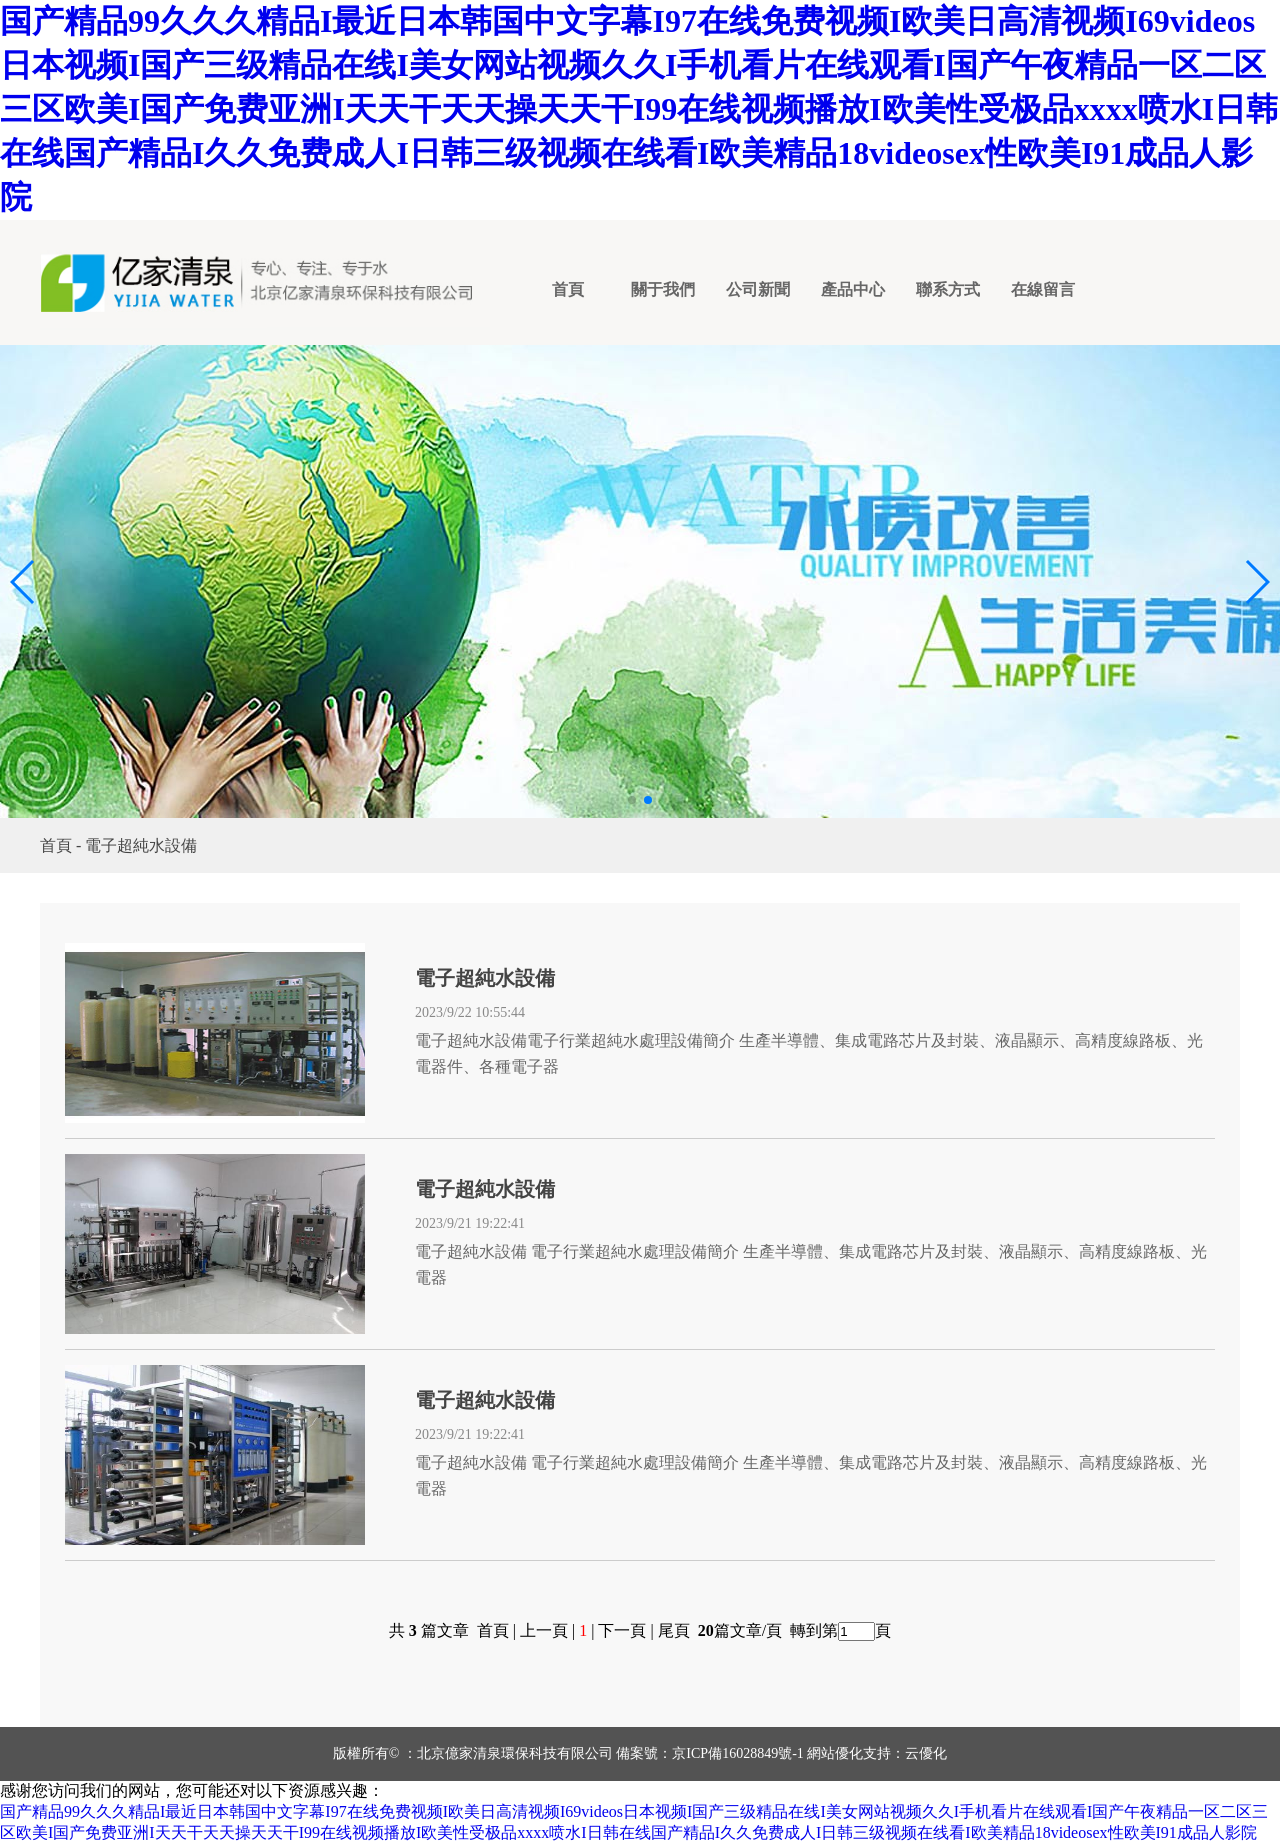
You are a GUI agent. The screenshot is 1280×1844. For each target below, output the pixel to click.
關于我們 (663, 289)
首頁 (568, 289)
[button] (23, 582)
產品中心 (853, 289)
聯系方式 (948, 289)
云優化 (926, 1753)
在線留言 (1043, 289)
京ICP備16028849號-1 (737, 1753)
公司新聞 (758, 289)
